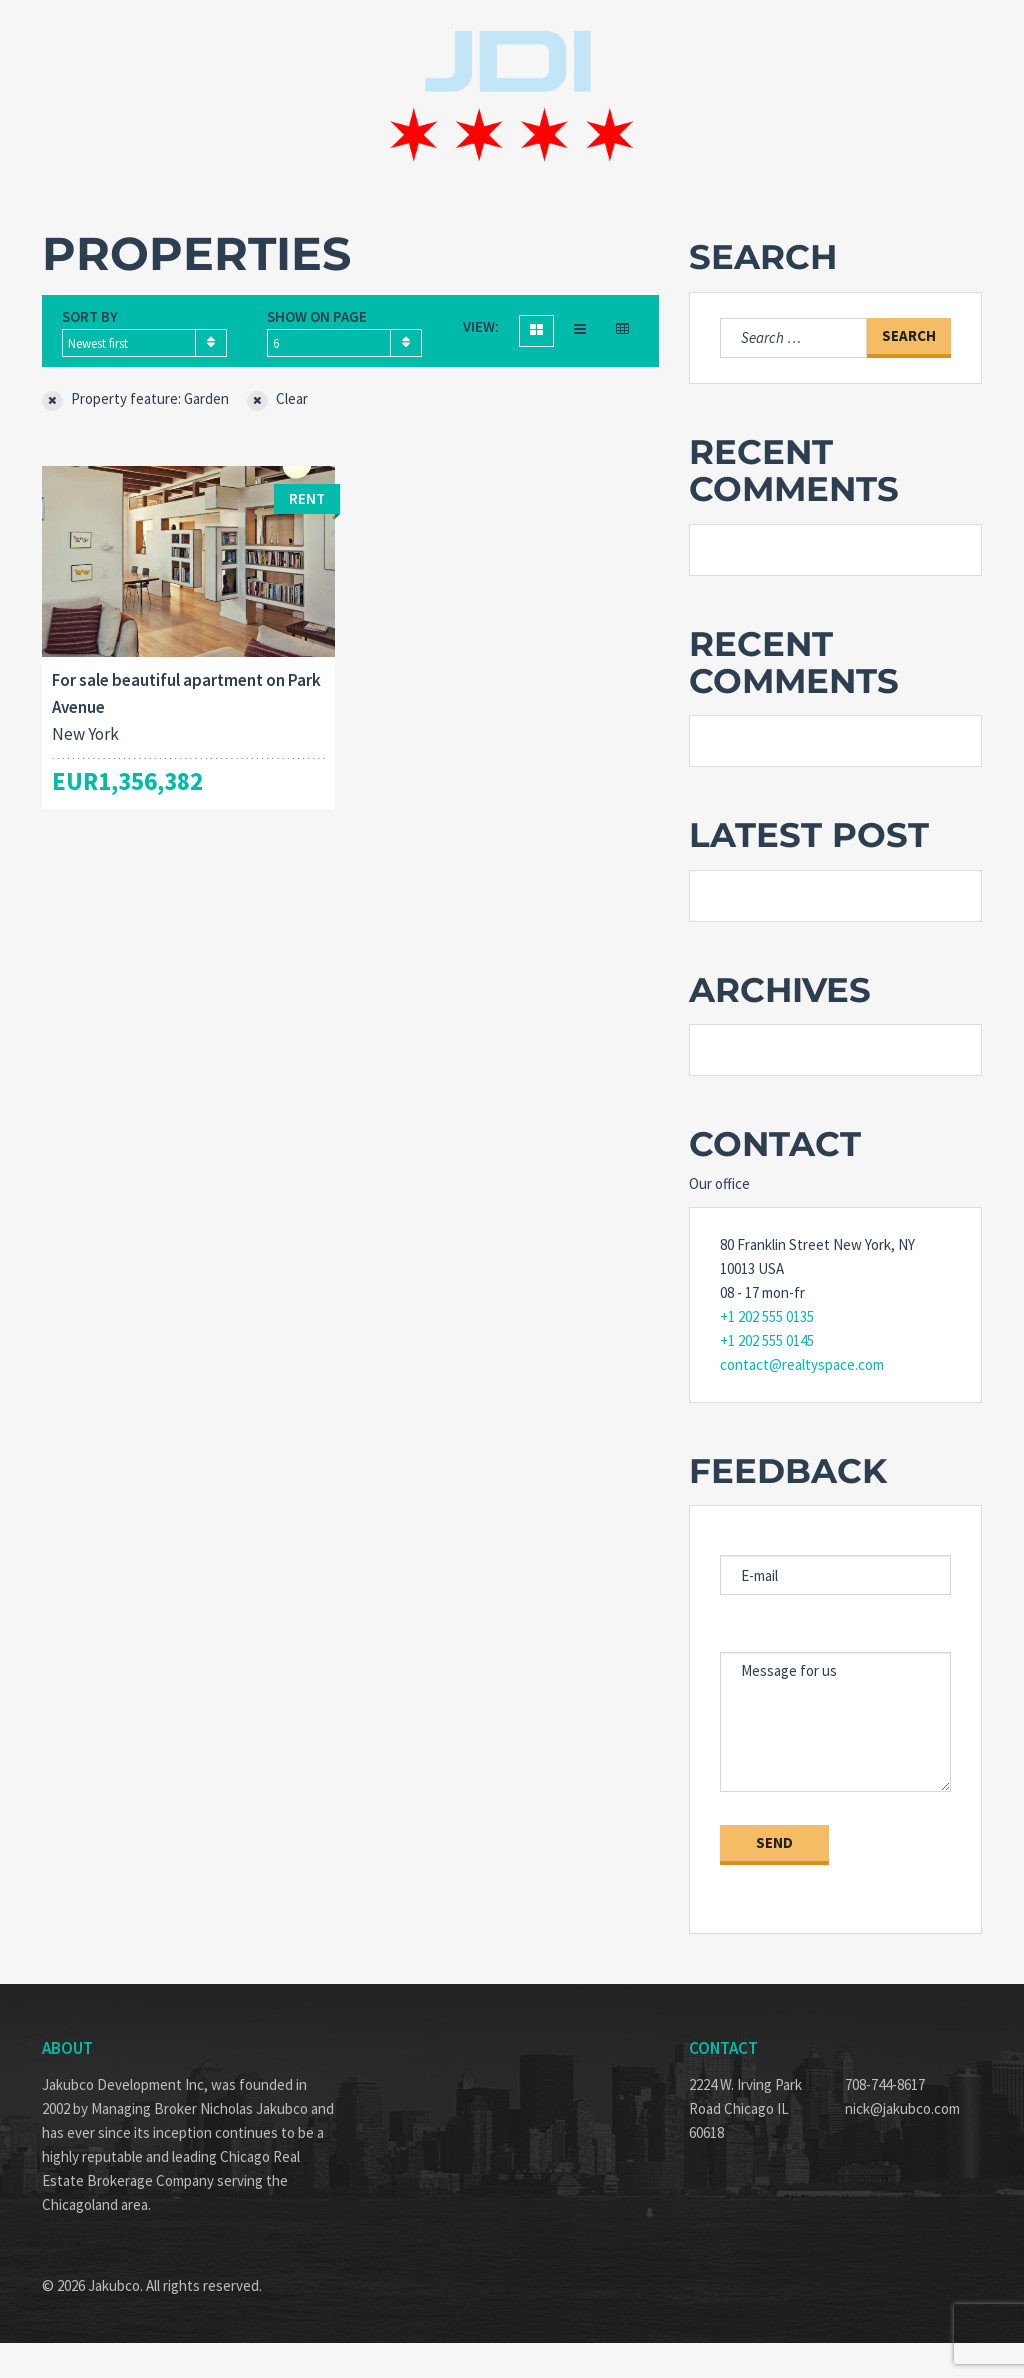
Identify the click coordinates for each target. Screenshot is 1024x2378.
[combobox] (144, 378)
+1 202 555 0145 (767, 1375)
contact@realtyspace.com (802, 1399)
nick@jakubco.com (902, 2143)
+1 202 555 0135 (767, 1351)
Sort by (90, 351)
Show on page (317, 351)
